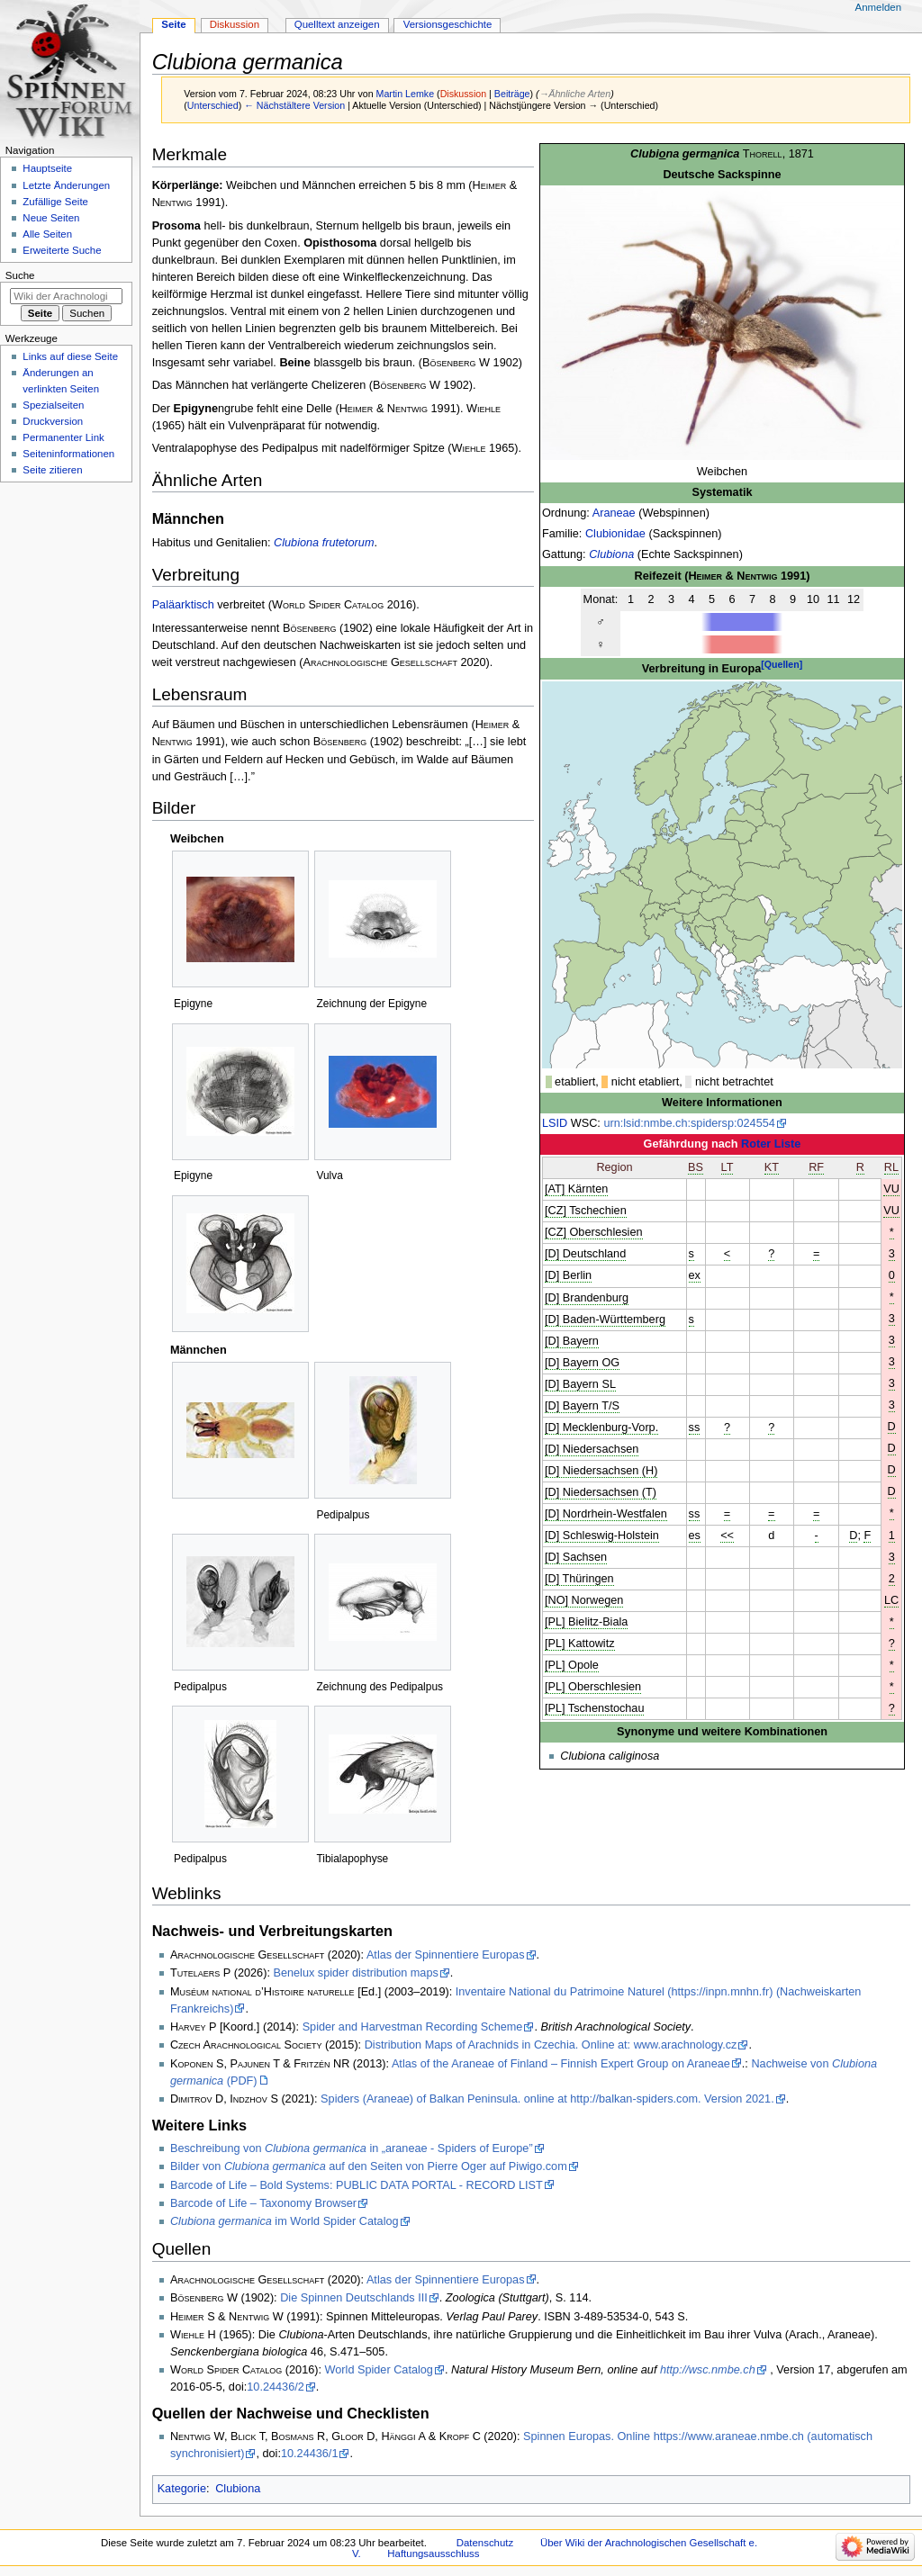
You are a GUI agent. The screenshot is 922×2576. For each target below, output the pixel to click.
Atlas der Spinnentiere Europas (445, 1955)
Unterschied (213, 105)
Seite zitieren (52, 469)
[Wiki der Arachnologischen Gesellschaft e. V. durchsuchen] (66, 296)
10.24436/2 (275, 2387)
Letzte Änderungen (66, 185)
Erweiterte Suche (62, 250)
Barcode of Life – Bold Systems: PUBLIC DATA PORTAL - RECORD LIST (356, 2185)
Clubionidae (615, 533)
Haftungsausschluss (433, 2553)
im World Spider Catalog (284, 2221)
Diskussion (463, 93)
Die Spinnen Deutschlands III (354, 2298)
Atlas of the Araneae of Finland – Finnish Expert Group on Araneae (561, 2064)
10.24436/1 (310, 2453)
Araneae (614, 513)
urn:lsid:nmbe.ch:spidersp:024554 (688, 1123)
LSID (554, 1123)
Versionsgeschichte (448, 24)
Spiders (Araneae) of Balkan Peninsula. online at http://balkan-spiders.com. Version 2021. (547, 2099)
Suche (20, 275)
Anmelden (878, 7)
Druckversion (53, 421)
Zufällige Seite (55, 201)
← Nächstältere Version (294, 105)
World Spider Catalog (379, 2370)
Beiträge (512, 93)
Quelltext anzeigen (337, 24)
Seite (173, 24)
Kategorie (182, 2488)
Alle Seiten (47, 234)
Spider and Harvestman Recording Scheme (413, 2027)
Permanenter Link (63, 437)
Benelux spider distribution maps (355, 1973)
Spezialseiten (53, 405)
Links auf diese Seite (70, 356)
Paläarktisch (183, 605)
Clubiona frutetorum (324, 542)
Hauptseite (47, 168)
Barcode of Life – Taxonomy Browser (263, 2203)
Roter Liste (770, 1144)
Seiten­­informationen (68, 453)
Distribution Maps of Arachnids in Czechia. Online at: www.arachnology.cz (551, 2045)
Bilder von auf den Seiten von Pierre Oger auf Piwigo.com (368, 2166)
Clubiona (611, 554)
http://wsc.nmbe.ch (707, 2370)
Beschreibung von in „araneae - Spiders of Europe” (351, 2148)
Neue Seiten (51, 217)
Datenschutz (485, 2542)
